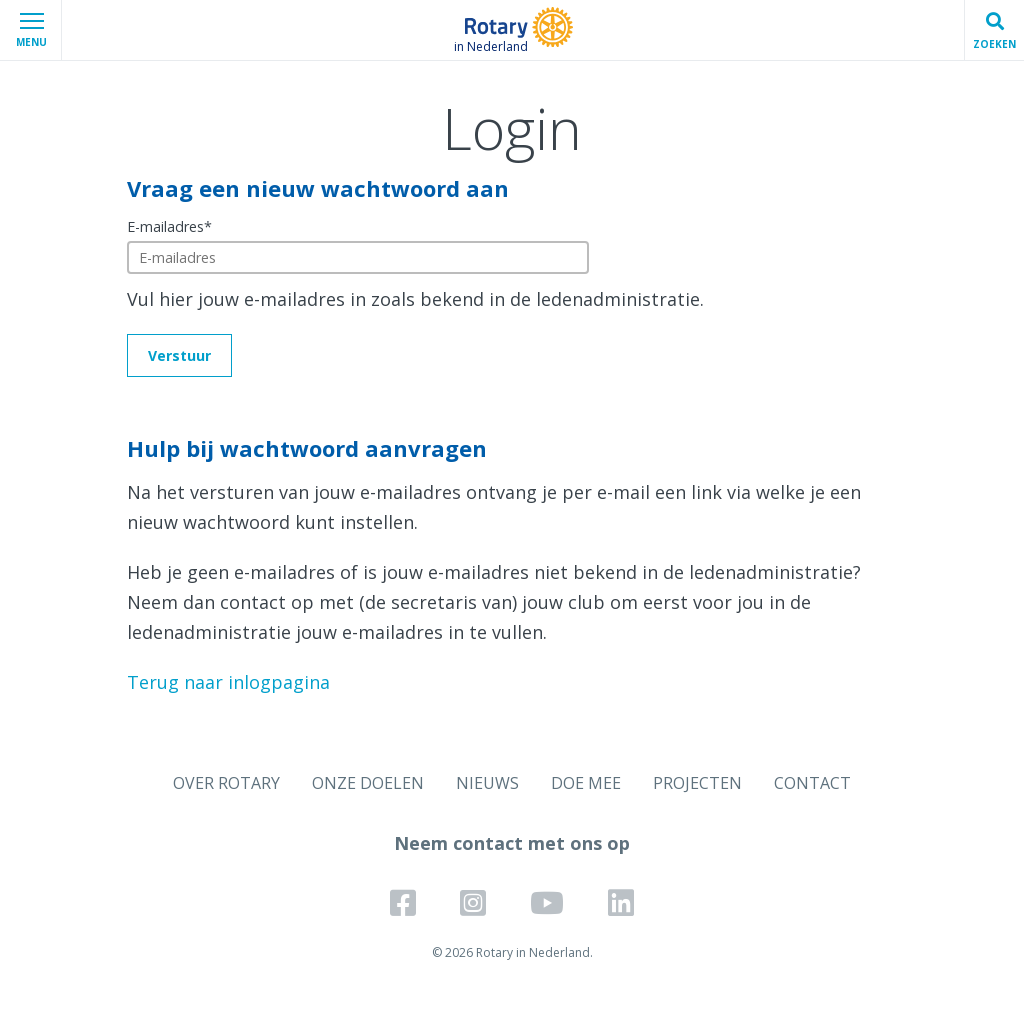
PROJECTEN (697, 783)
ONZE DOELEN (368, 783)
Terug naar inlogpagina (228, 682)
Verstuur (179, 355)
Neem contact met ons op (512, 843)
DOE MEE (586, 783)
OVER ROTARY (226, 783)
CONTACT (812, 783)
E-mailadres (169, 226)
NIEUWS (487, 783)
